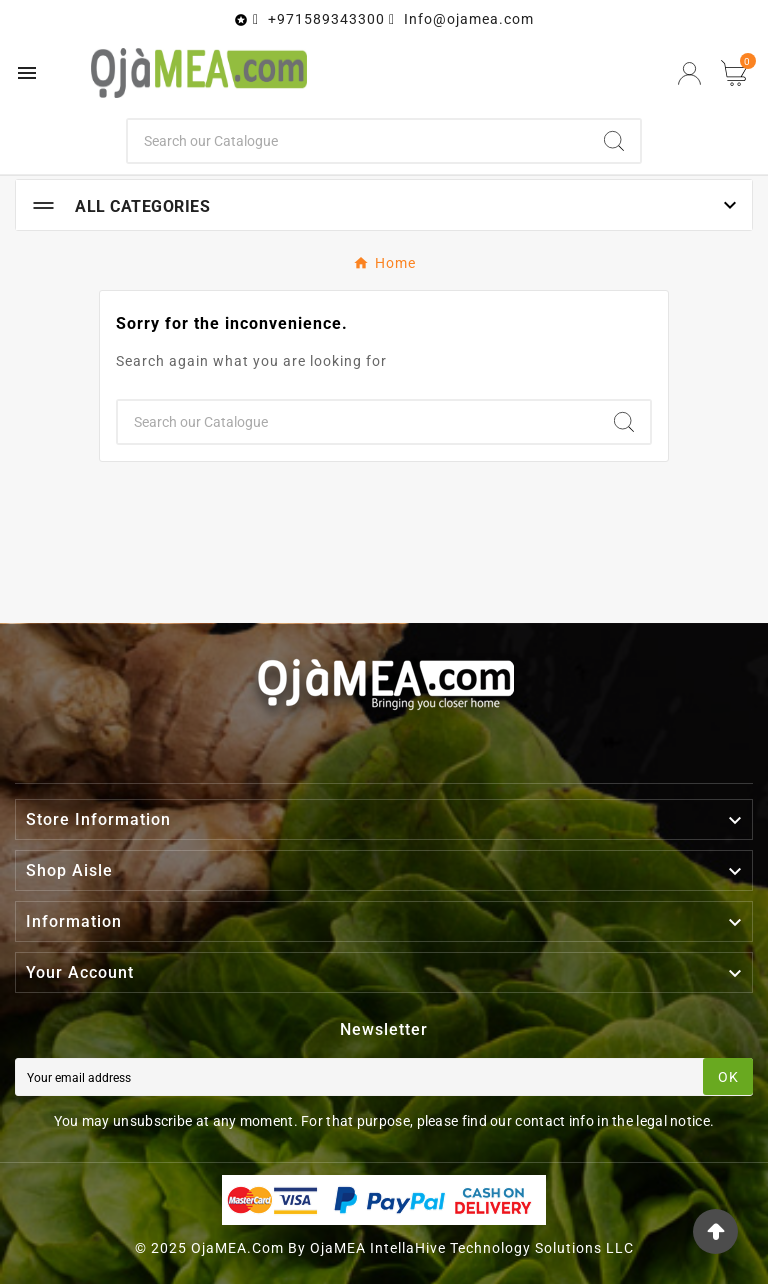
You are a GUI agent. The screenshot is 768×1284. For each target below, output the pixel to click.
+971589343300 (326, 19)
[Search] (358, 141)
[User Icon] (689, 73)
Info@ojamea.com (469, 19)
